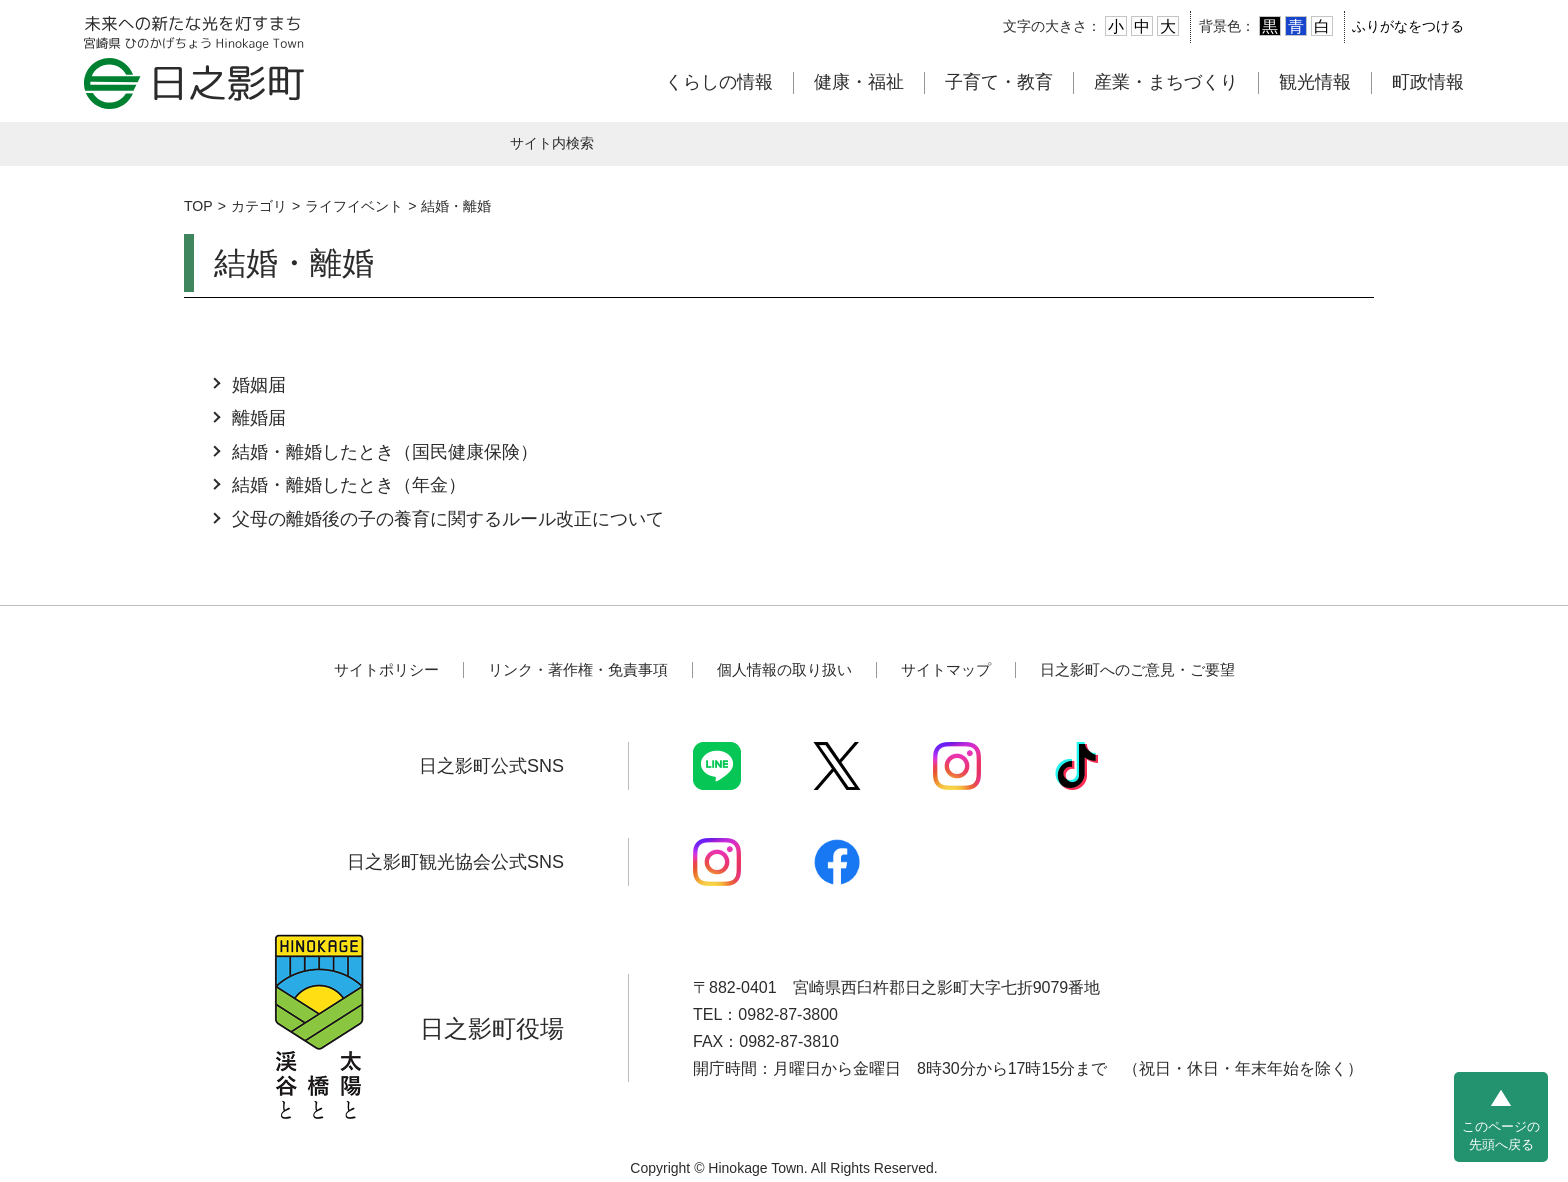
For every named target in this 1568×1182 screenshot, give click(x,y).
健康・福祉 (859, 82)
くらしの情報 (719, 82)
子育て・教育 (999, 82)
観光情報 (1315, 82)
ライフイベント (354, 206)
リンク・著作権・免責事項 (578, 669)
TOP (198, 206)
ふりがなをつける (1408, 26)
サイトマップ (946, 669)
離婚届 (259, 418)
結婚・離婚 (456, 206)
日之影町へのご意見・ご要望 (1137, 669)
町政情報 (1428, 82)
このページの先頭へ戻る (1501, 1135)
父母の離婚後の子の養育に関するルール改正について (448, 519)
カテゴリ (259, 206)
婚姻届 (259, 385)
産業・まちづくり (1166, 82)
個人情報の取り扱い (784, 669)
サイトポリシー (386, 669)
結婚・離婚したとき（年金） (349, 485)
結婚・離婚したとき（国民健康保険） (385, 452)
